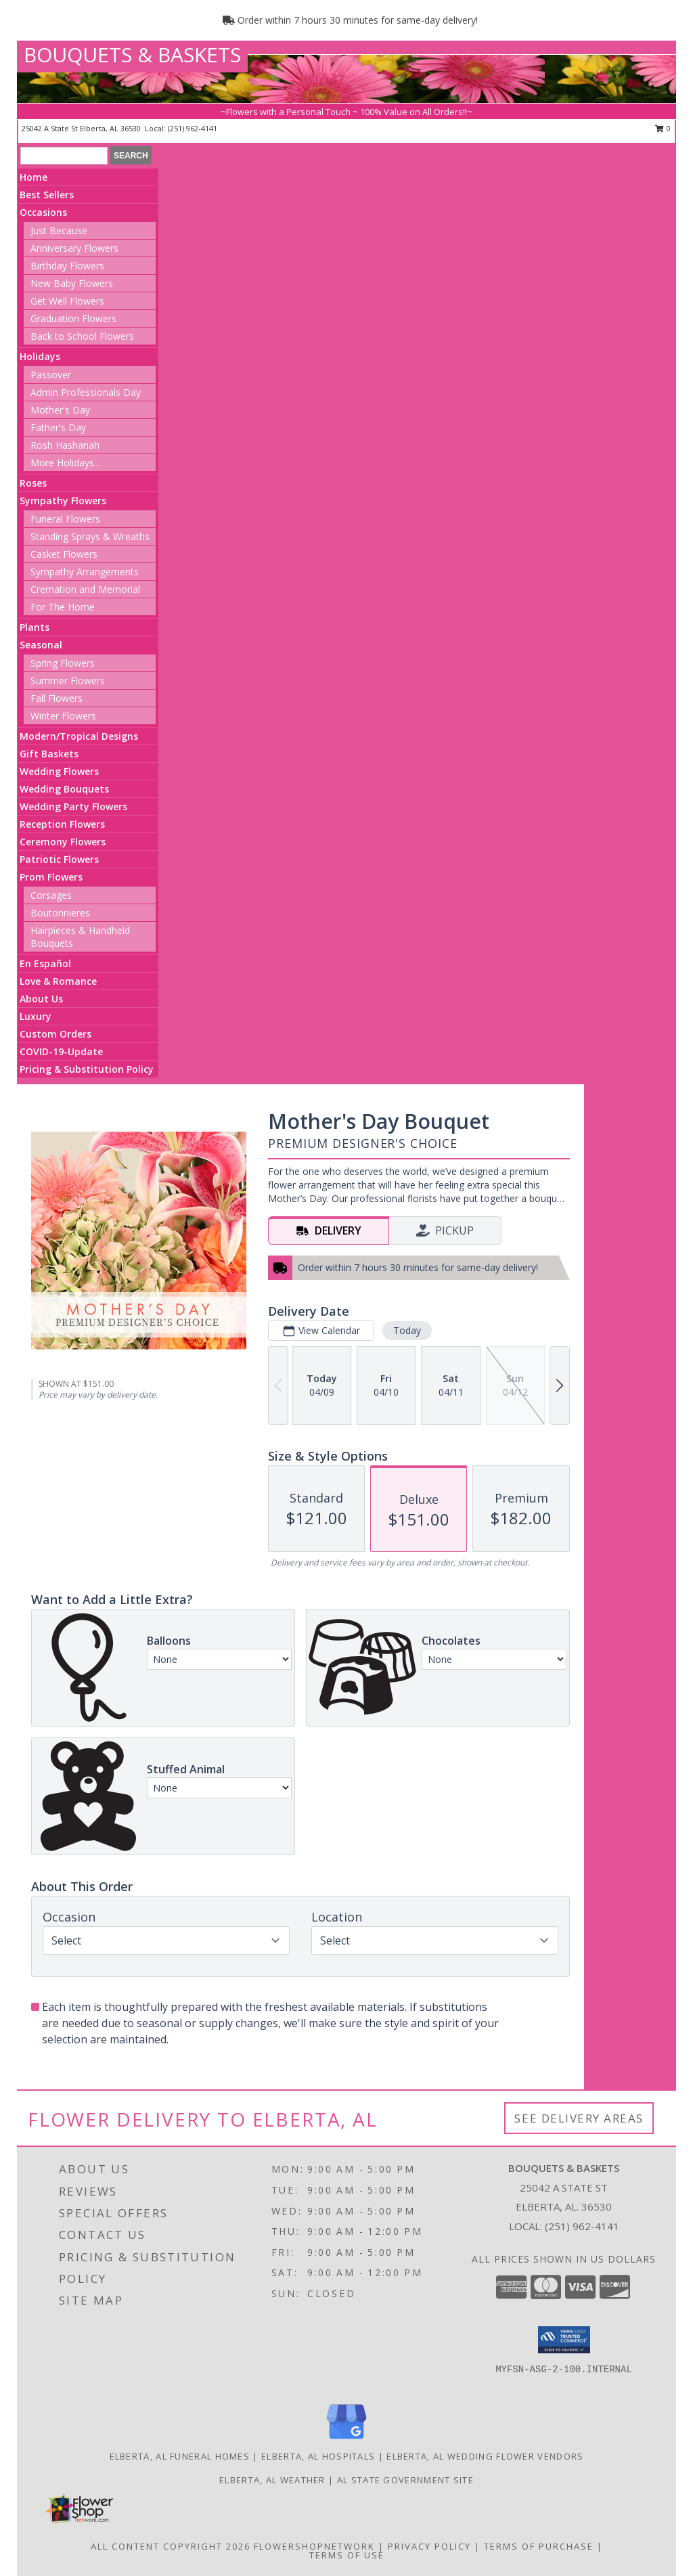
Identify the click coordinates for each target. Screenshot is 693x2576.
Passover (50, 374)
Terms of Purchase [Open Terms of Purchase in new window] (539, 2546)
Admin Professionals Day (85, 392)
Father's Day (58, 427)
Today (407, 1330)
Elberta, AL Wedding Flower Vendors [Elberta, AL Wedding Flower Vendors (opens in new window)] (484, 2456)
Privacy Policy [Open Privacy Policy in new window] (429, 2546)
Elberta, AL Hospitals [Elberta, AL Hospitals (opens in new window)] (318, 2456)
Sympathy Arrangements (84, 571)
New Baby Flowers (71, 283)
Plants (34, 627)
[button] (564, 2339)
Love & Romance (58, 981)
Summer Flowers (67, 680)
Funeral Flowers (65, 518)
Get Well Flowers (67, 300)
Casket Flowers (63, 554)
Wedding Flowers (59, 771)
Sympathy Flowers (63, 500)
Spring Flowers (62, 663)
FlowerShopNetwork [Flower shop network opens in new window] (314, 2546)
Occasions (43, 212)
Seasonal (41, 644)
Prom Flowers (51, 876)
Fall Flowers (56, 698)
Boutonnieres (60, 912)
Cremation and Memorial (85, 589)
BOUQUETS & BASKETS (132, 54)
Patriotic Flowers (59, 859)
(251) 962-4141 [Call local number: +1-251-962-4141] (192, 128)
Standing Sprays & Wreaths (90, 536)
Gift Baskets (49, 753)
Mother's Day (60, 409)
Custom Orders (55, 1033)
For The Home (62, 606)
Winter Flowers (63, 715)
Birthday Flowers (67, 265)
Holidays (40, 356)
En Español (45, 963)
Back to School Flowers (82, 336)
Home (33, 177)
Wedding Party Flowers (73, 806)
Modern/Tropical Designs (79, 736)
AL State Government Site (405, 2480)
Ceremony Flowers (63, 841)
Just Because (58, 230)
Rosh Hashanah (64, 445)
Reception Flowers (62, 824)
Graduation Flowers (73, 318)
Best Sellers (47, 194)
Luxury (35, 1016)
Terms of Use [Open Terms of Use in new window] (346, 2555)
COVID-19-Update (61, 1051)
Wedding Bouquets (64, 788)
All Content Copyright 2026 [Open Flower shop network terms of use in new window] (170, 2546)
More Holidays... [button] (65, 462)
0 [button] (662, 128)
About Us (41, 998)
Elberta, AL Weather (272, 2480)
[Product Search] (64, 155)
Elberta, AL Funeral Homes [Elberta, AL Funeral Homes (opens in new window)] (180, 2456)
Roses (33, 482)
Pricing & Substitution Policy (87, 1069)
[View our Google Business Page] (346, 2439)
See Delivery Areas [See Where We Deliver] (579, 2118)
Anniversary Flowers (74, 248)
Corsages (51, 895)
